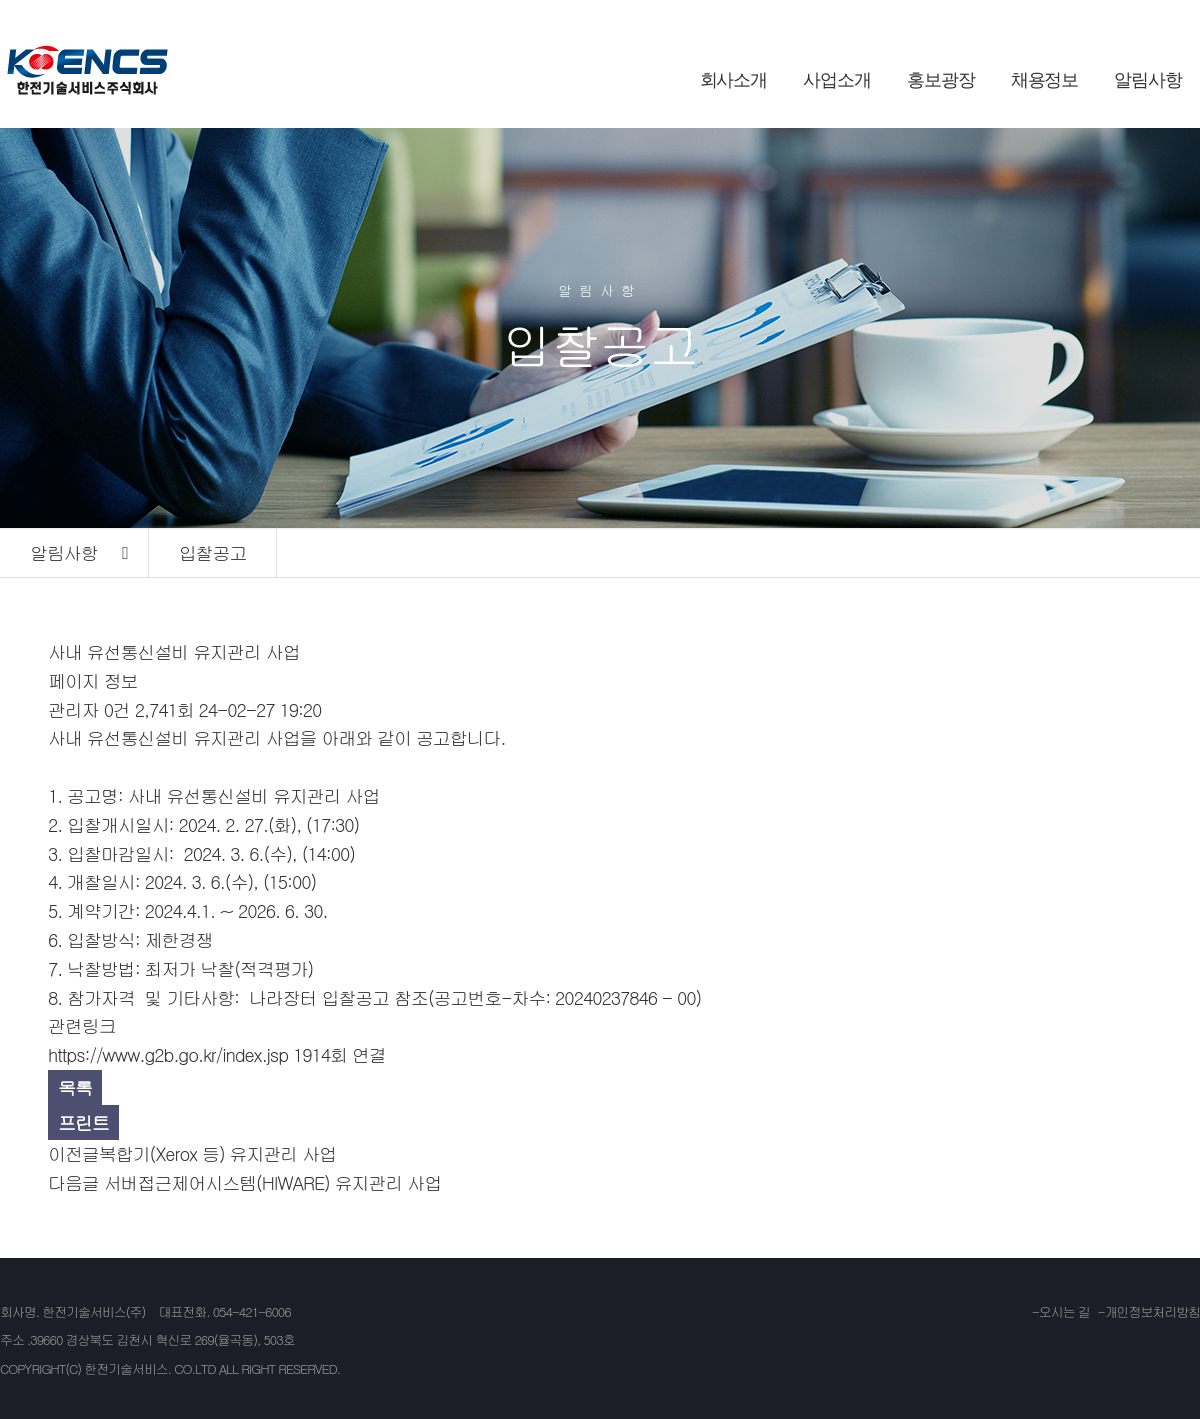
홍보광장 (941, 80)
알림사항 (1148, 80)
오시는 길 (1064, 1311)
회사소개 (734, 80)
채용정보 (1045, 80)
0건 (117, 709)
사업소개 (837, 80)
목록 (75, 1087)
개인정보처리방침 (1152, 1311)
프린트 (83, 1122)
